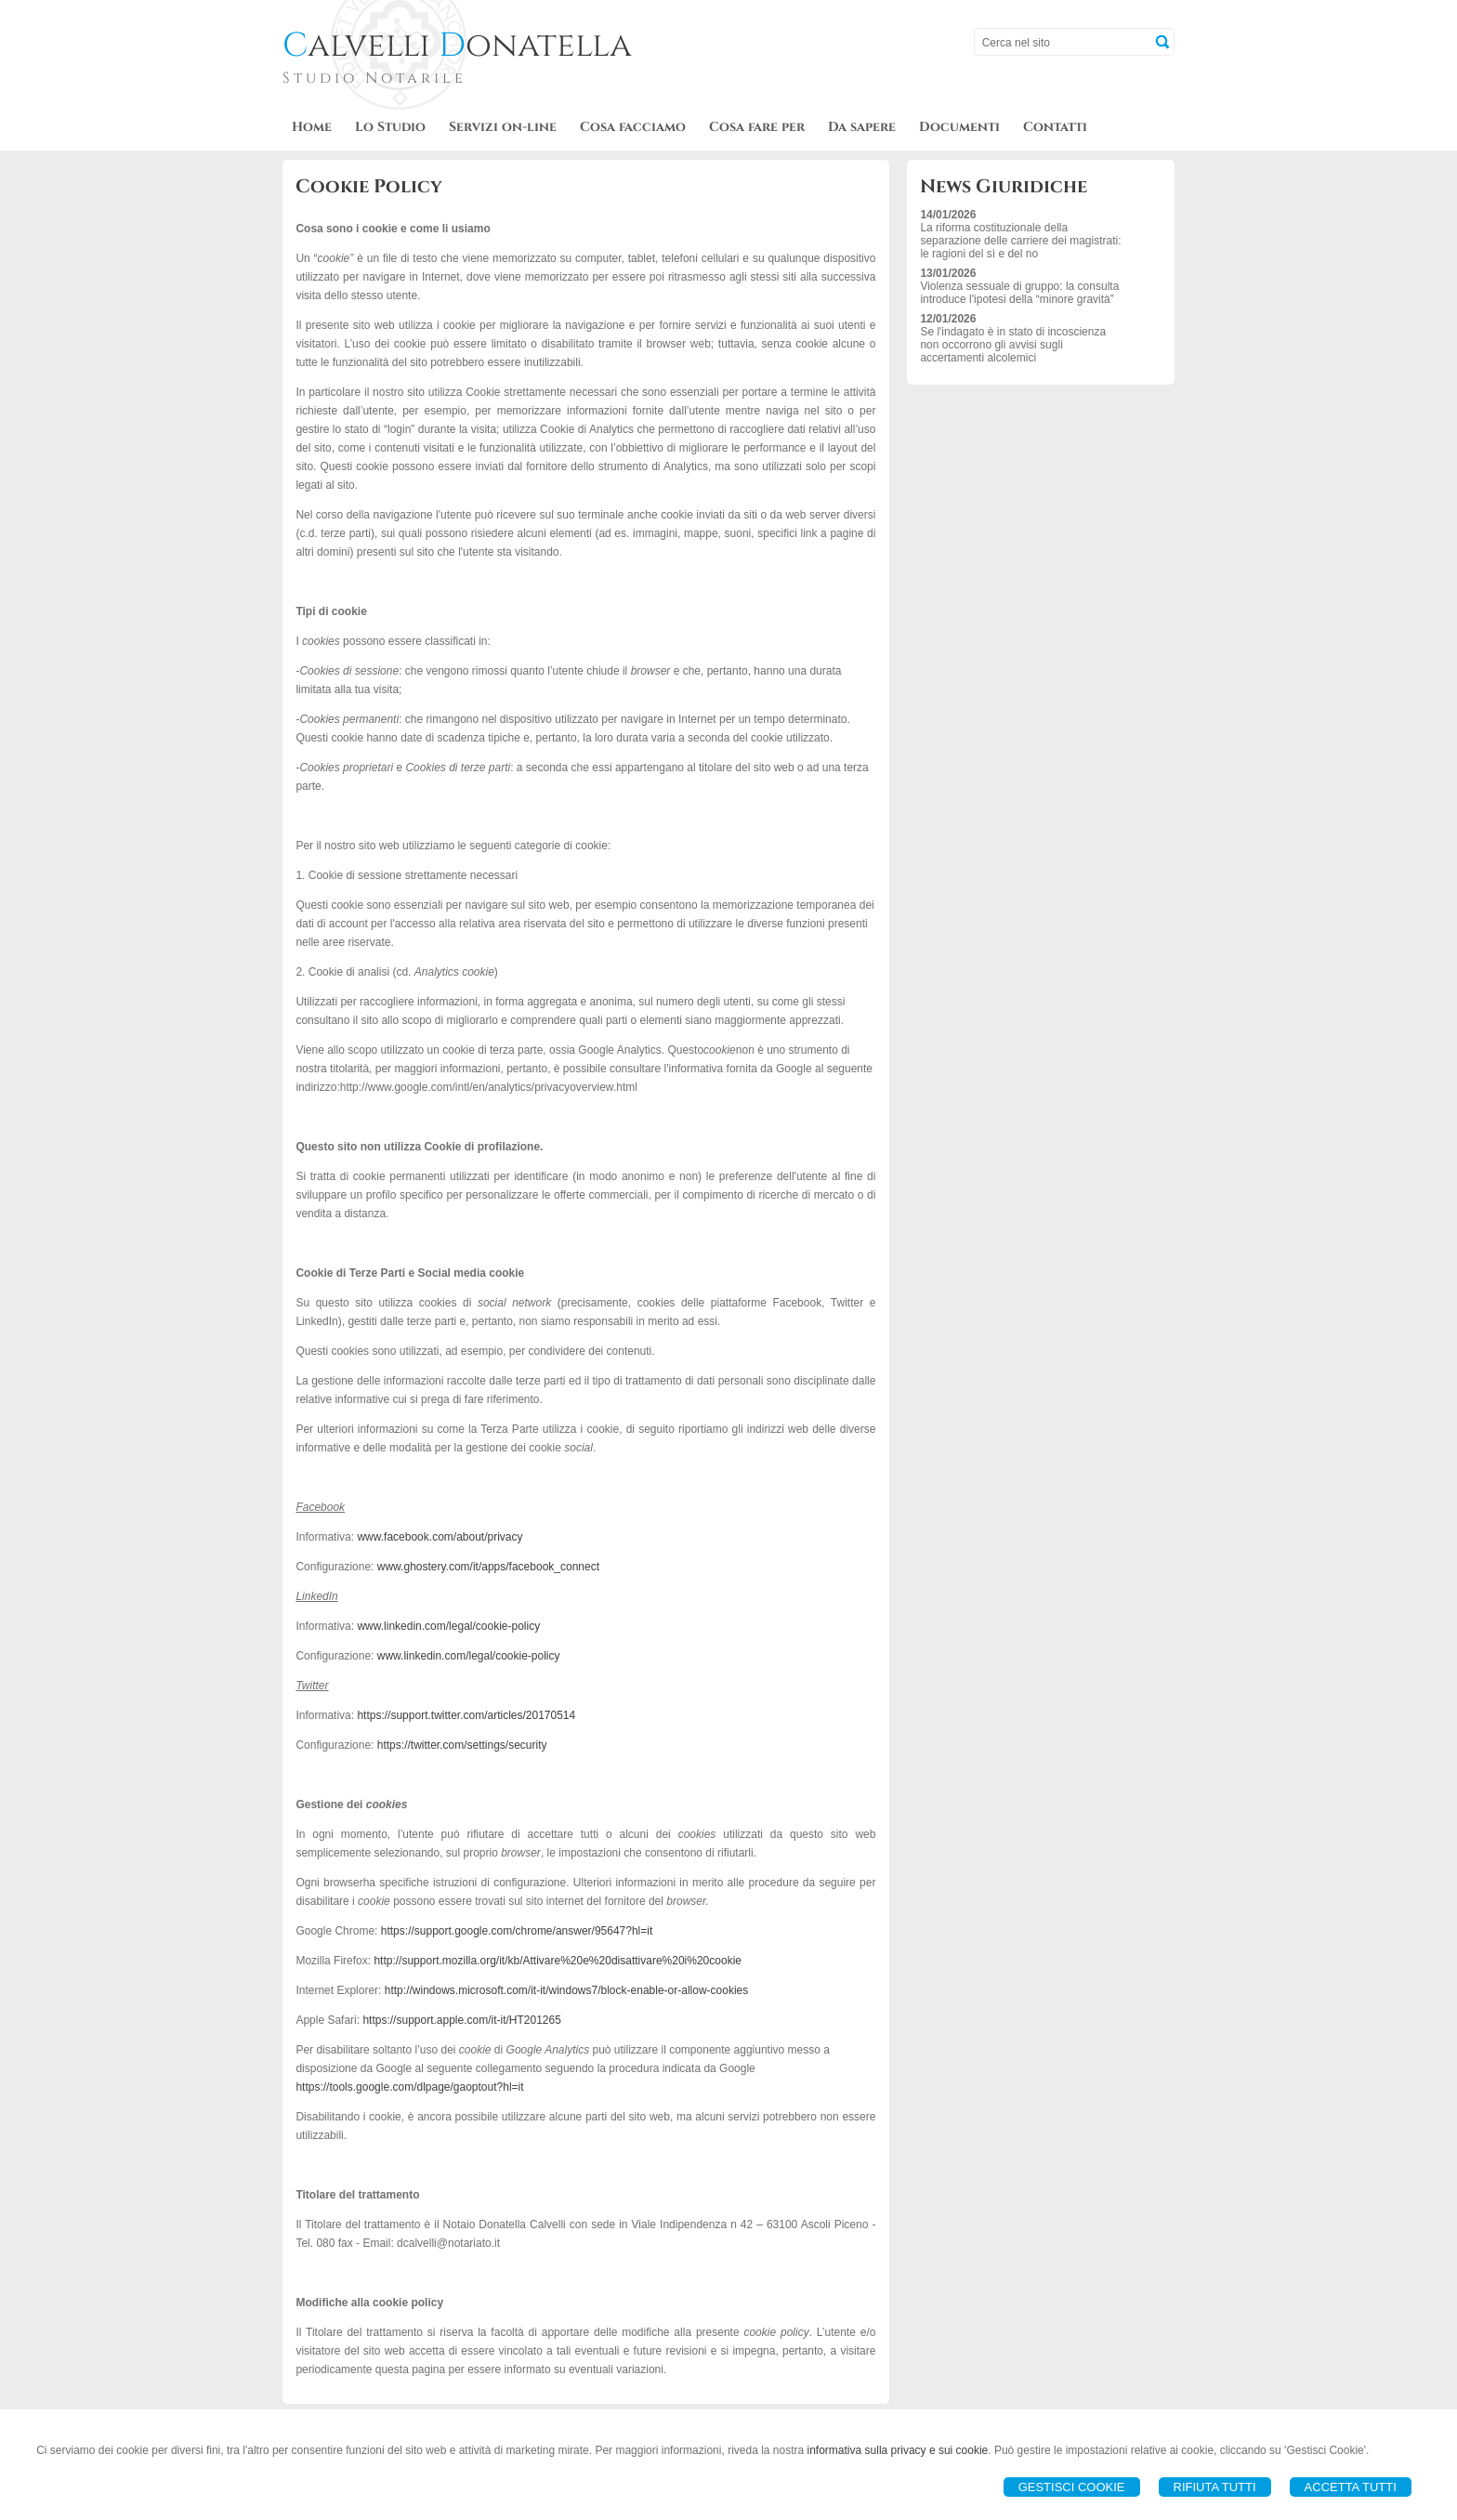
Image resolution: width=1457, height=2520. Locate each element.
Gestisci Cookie (1071, 2487)
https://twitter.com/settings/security (462, 1745)
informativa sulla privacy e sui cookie (898, 2450)
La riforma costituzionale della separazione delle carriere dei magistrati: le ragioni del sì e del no (1020, 240)
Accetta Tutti (1351, 2487)
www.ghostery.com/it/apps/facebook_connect (488, 1566)
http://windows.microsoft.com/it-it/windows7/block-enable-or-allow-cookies (566, 1990)
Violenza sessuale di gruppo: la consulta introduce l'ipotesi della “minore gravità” (1019, 293)
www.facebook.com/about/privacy (439, 1536)
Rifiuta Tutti (1215, 2487)
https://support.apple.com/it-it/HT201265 (461, 2020)
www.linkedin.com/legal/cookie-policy (448, 1626)
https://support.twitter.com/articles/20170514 (466, 1715)
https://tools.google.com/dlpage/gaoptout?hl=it (409, 2086)
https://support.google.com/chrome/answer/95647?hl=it (517, 1930)
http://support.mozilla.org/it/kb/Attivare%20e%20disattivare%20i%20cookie (558, 1960)
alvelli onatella (457, 45)
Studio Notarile (374, 78)
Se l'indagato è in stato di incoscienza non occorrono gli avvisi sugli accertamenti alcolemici (1013, 344)
